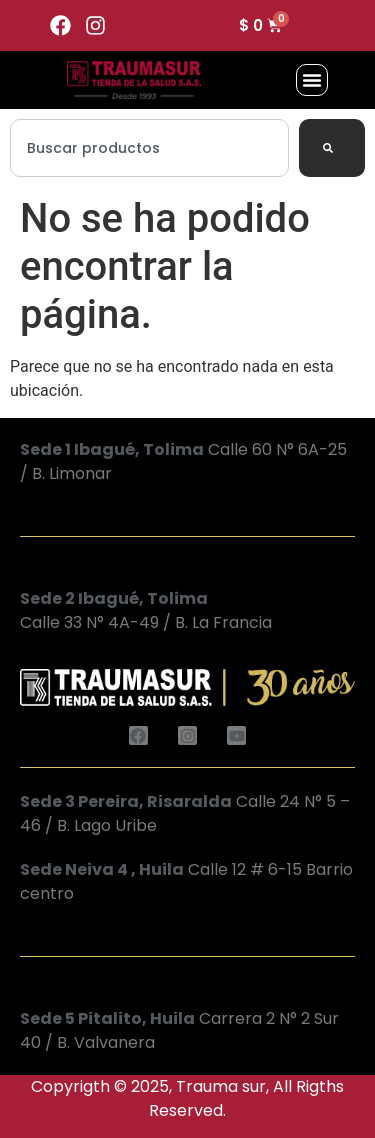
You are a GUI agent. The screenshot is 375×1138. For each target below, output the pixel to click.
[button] (312, 80)
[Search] (332, 148)
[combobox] (149, 148)
